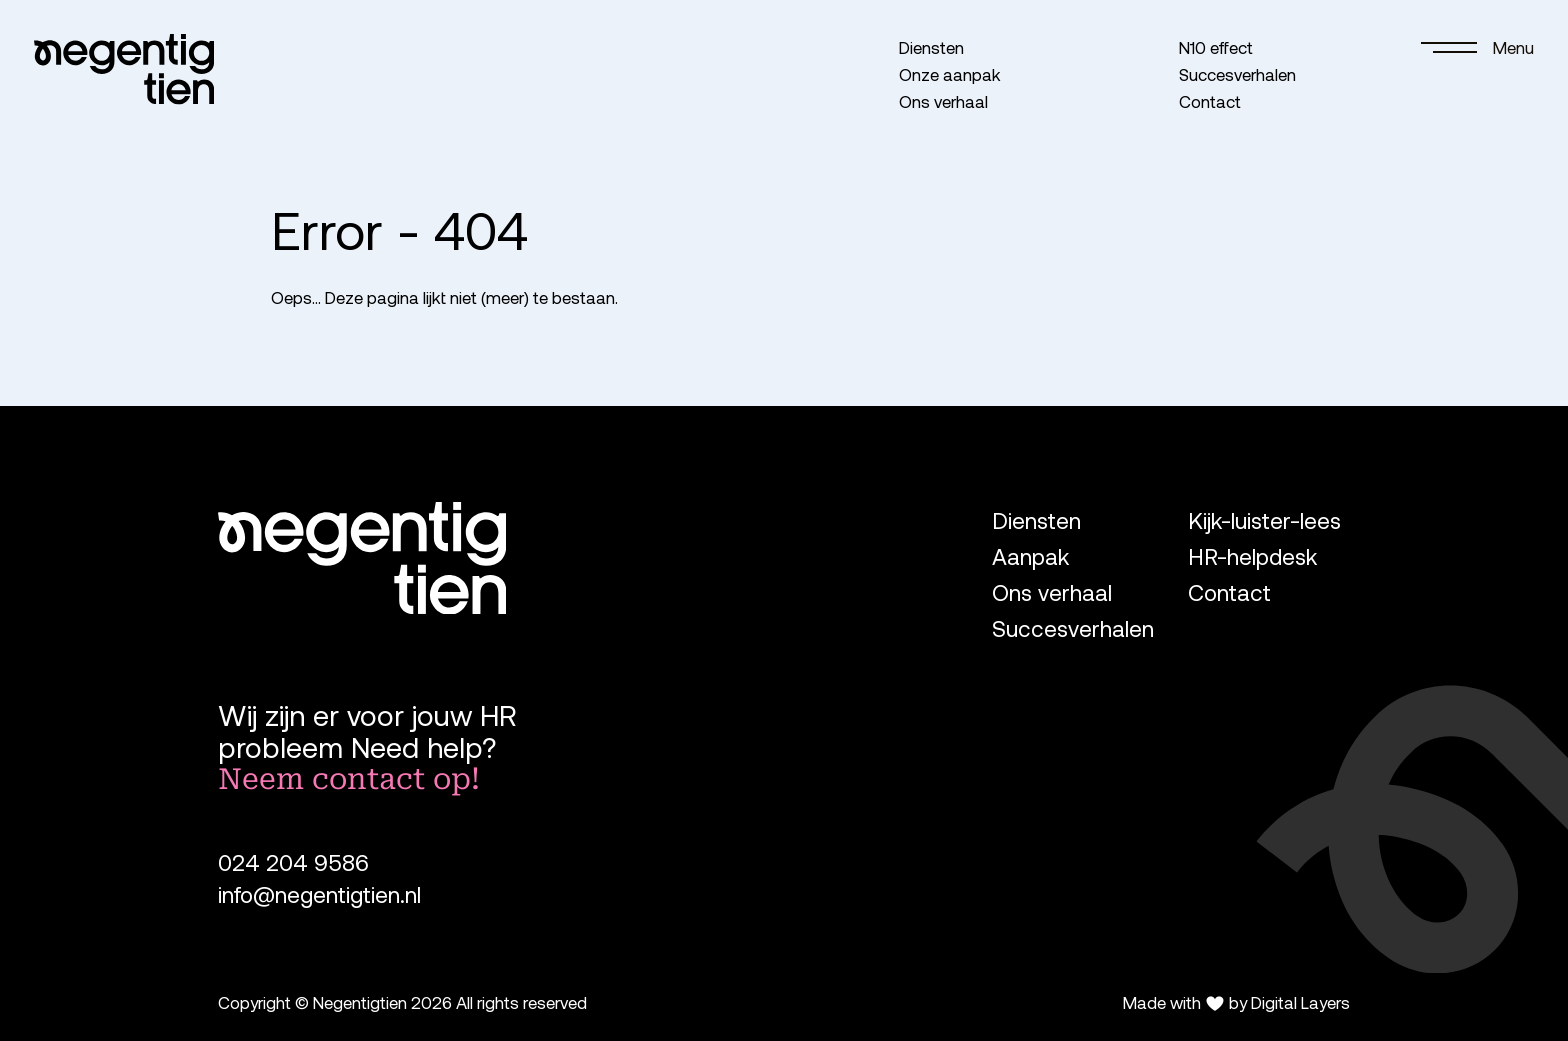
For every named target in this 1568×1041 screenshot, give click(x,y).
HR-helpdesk (1252, 556)
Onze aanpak (950, 74)
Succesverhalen (1237, 74)
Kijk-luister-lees (1264, 520)
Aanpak (1030, 556)
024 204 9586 (293, 862)
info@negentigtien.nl (319, 894)
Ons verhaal (943, 101)
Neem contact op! (349, 779)
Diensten (931, 47)
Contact (1210, 101)
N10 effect (1216, 47)
